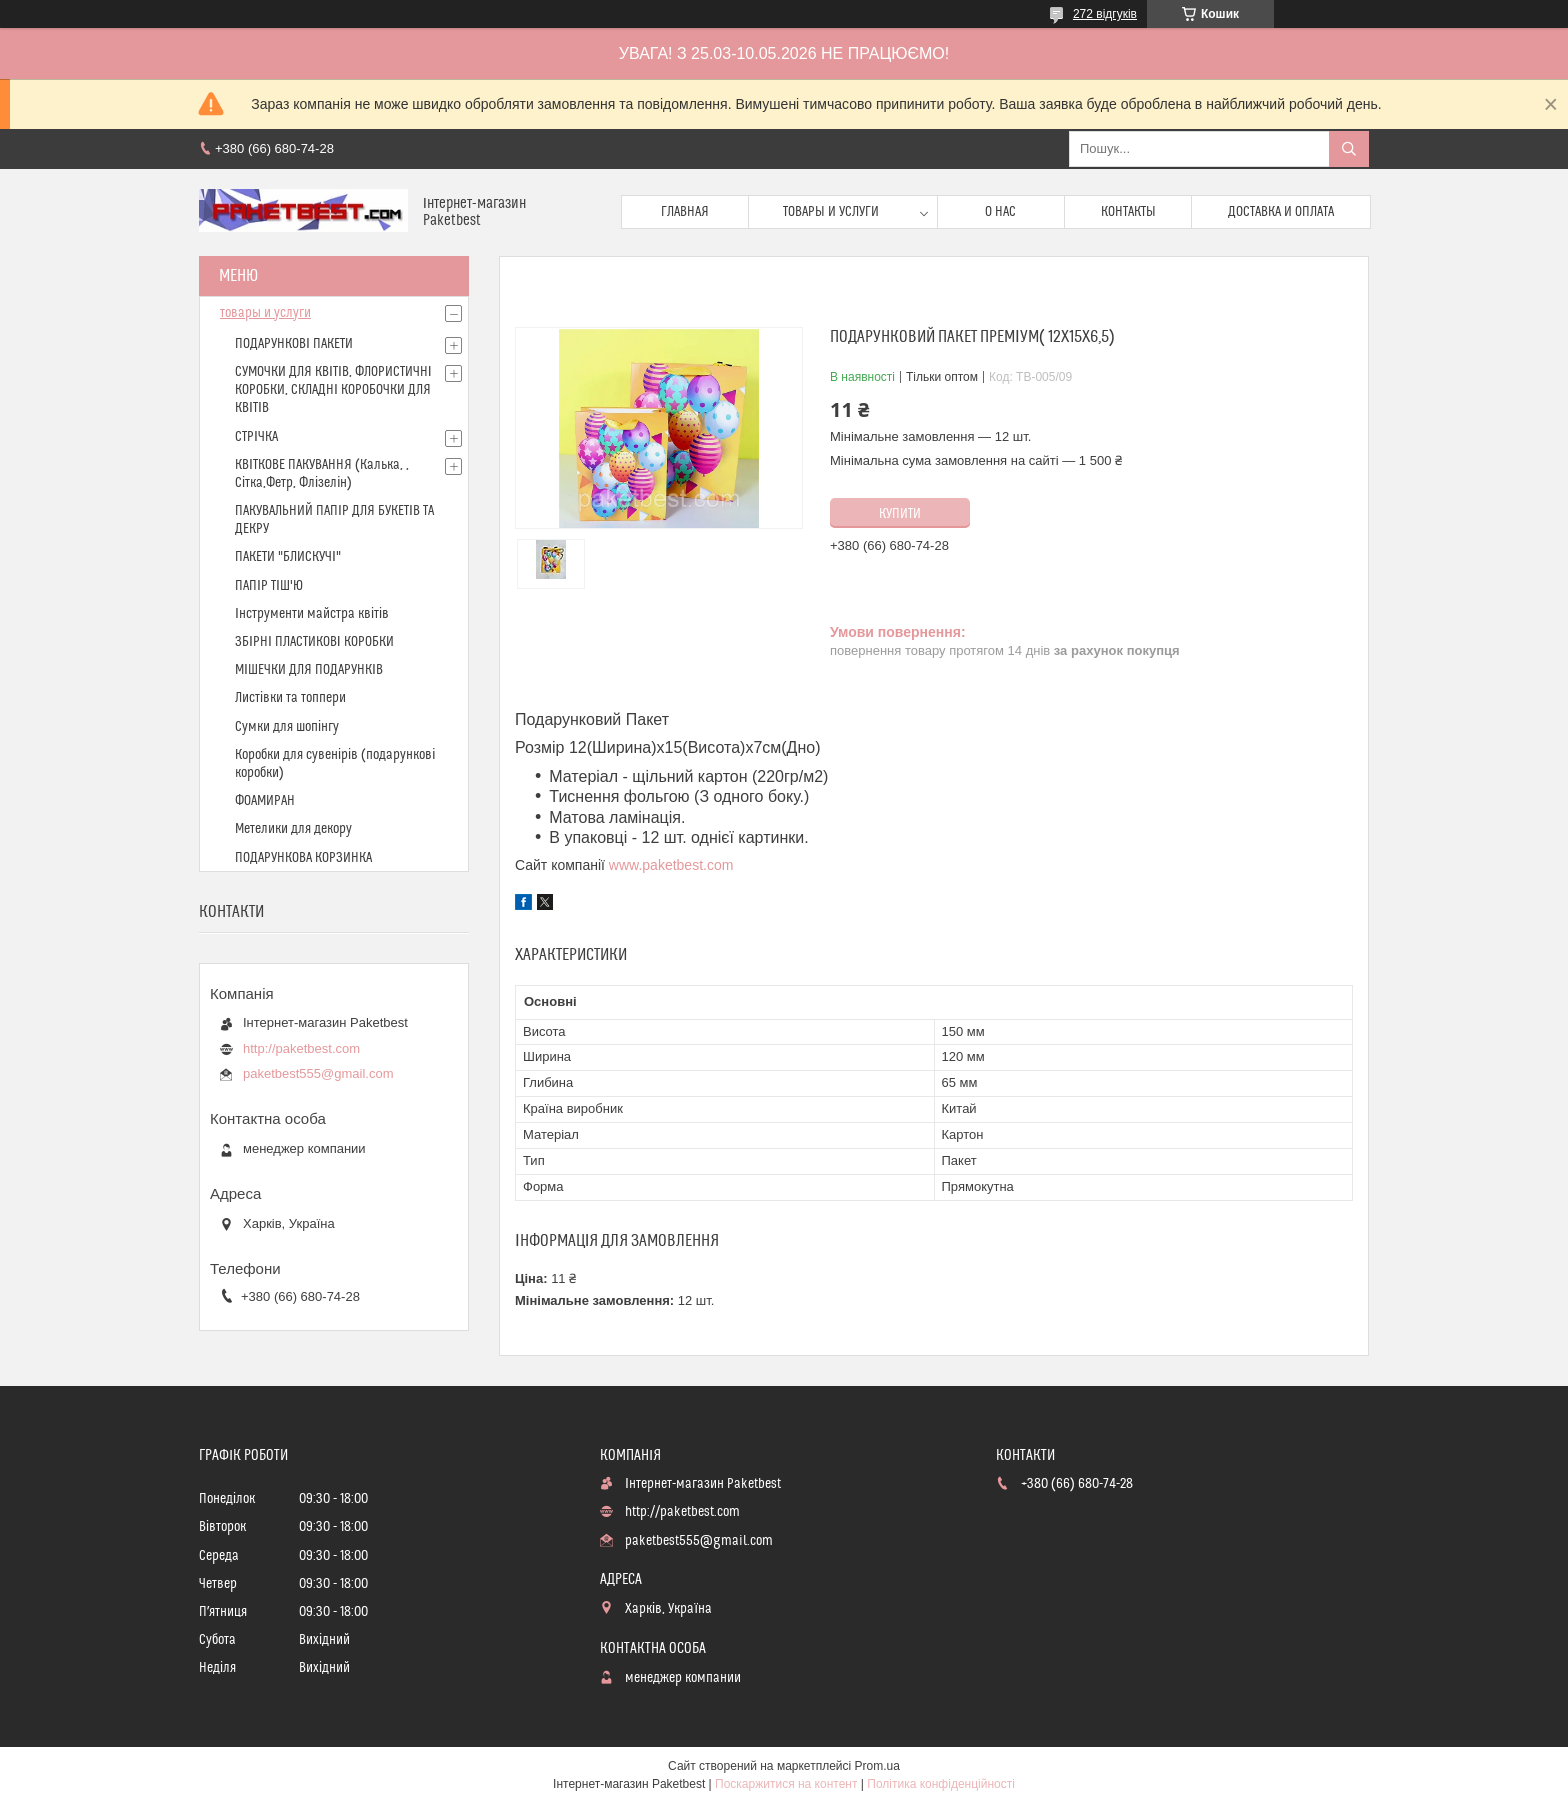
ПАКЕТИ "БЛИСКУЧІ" (288, 557)
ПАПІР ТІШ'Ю (269, 586)
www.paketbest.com (671, 865)
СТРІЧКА (256, 437)
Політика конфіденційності (941, 1784)
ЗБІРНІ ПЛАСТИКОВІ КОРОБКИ (314, 642)
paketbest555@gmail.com (318, 1073)
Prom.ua (877, 1766)
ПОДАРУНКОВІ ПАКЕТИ (294, 344)
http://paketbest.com (301, 1048)
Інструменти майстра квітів (312, 614)
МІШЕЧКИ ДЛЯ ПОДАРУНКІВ (309, 670)
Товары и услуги (831, 212)
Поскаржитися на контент (786, 1784)
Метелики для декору (293, 829)
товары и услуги (265, 313)
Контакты (1128, 212)
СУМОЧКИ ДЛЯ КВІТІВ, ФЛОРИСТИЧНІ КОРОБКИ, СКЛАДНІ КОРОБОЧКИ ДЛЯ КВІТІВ (333, 390)
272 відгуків (1105, 14)
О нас (1000, 212)
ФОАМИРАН (265, 801)
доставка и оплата (1281, 212)
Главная (685, 212)
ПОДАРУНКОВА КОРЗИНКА (303, 858)
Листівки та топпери (290, 698)
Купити (900, 514)
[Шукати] (1349, 149)
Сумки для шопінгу (287, 727)
